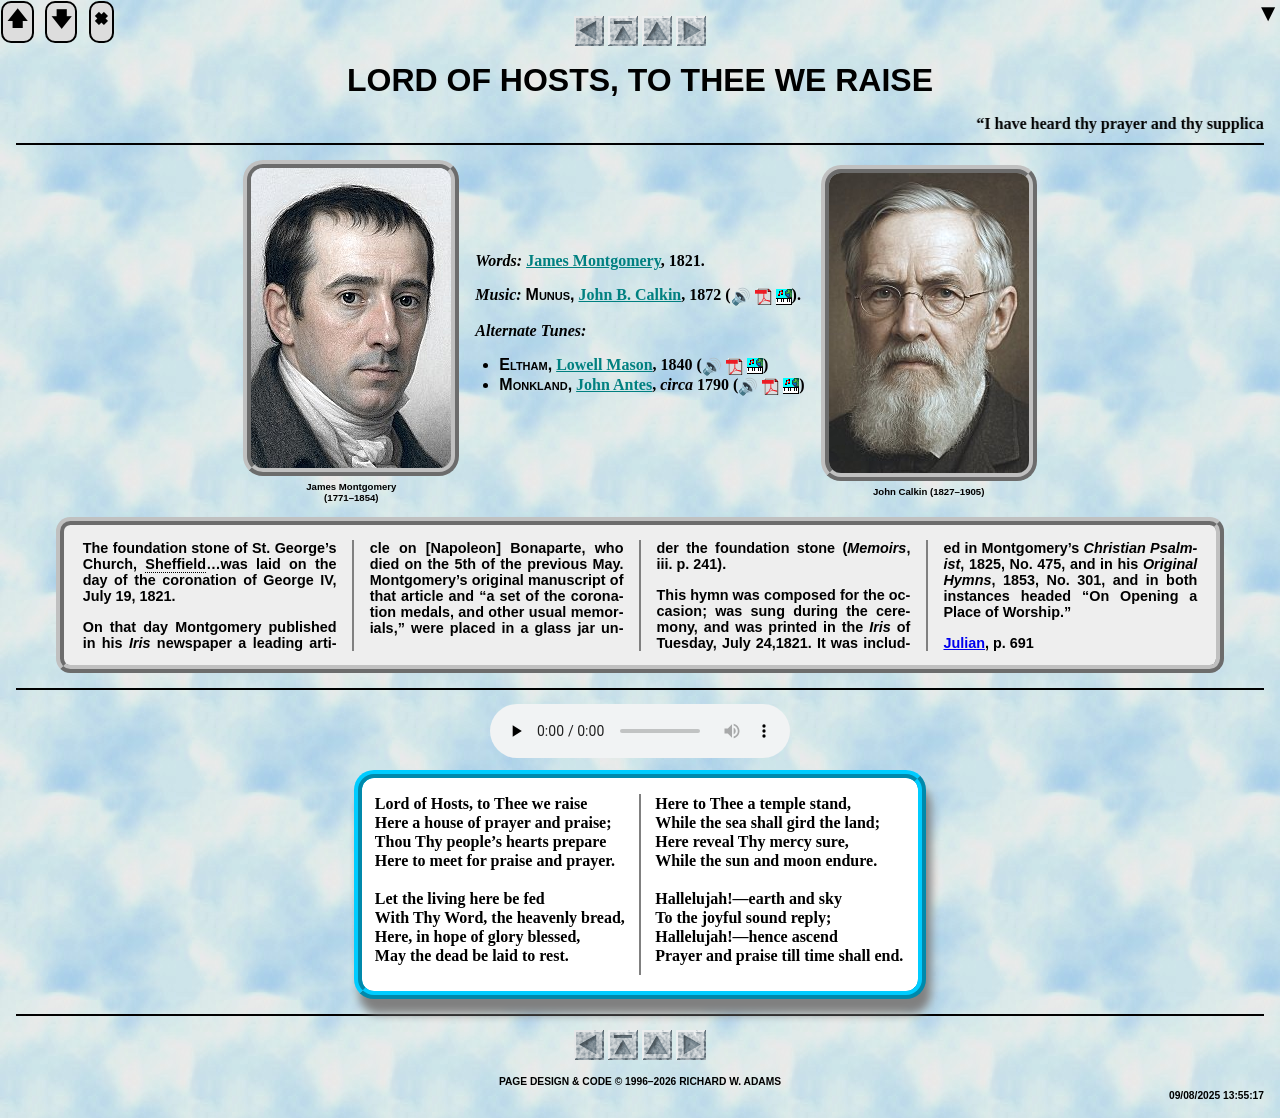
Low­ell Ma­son (604, 364)
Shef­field (175, 564)
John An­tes (614, 384)
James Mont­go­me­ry (593, 260)
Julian (964, 643)
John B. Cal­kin (630, 294)
